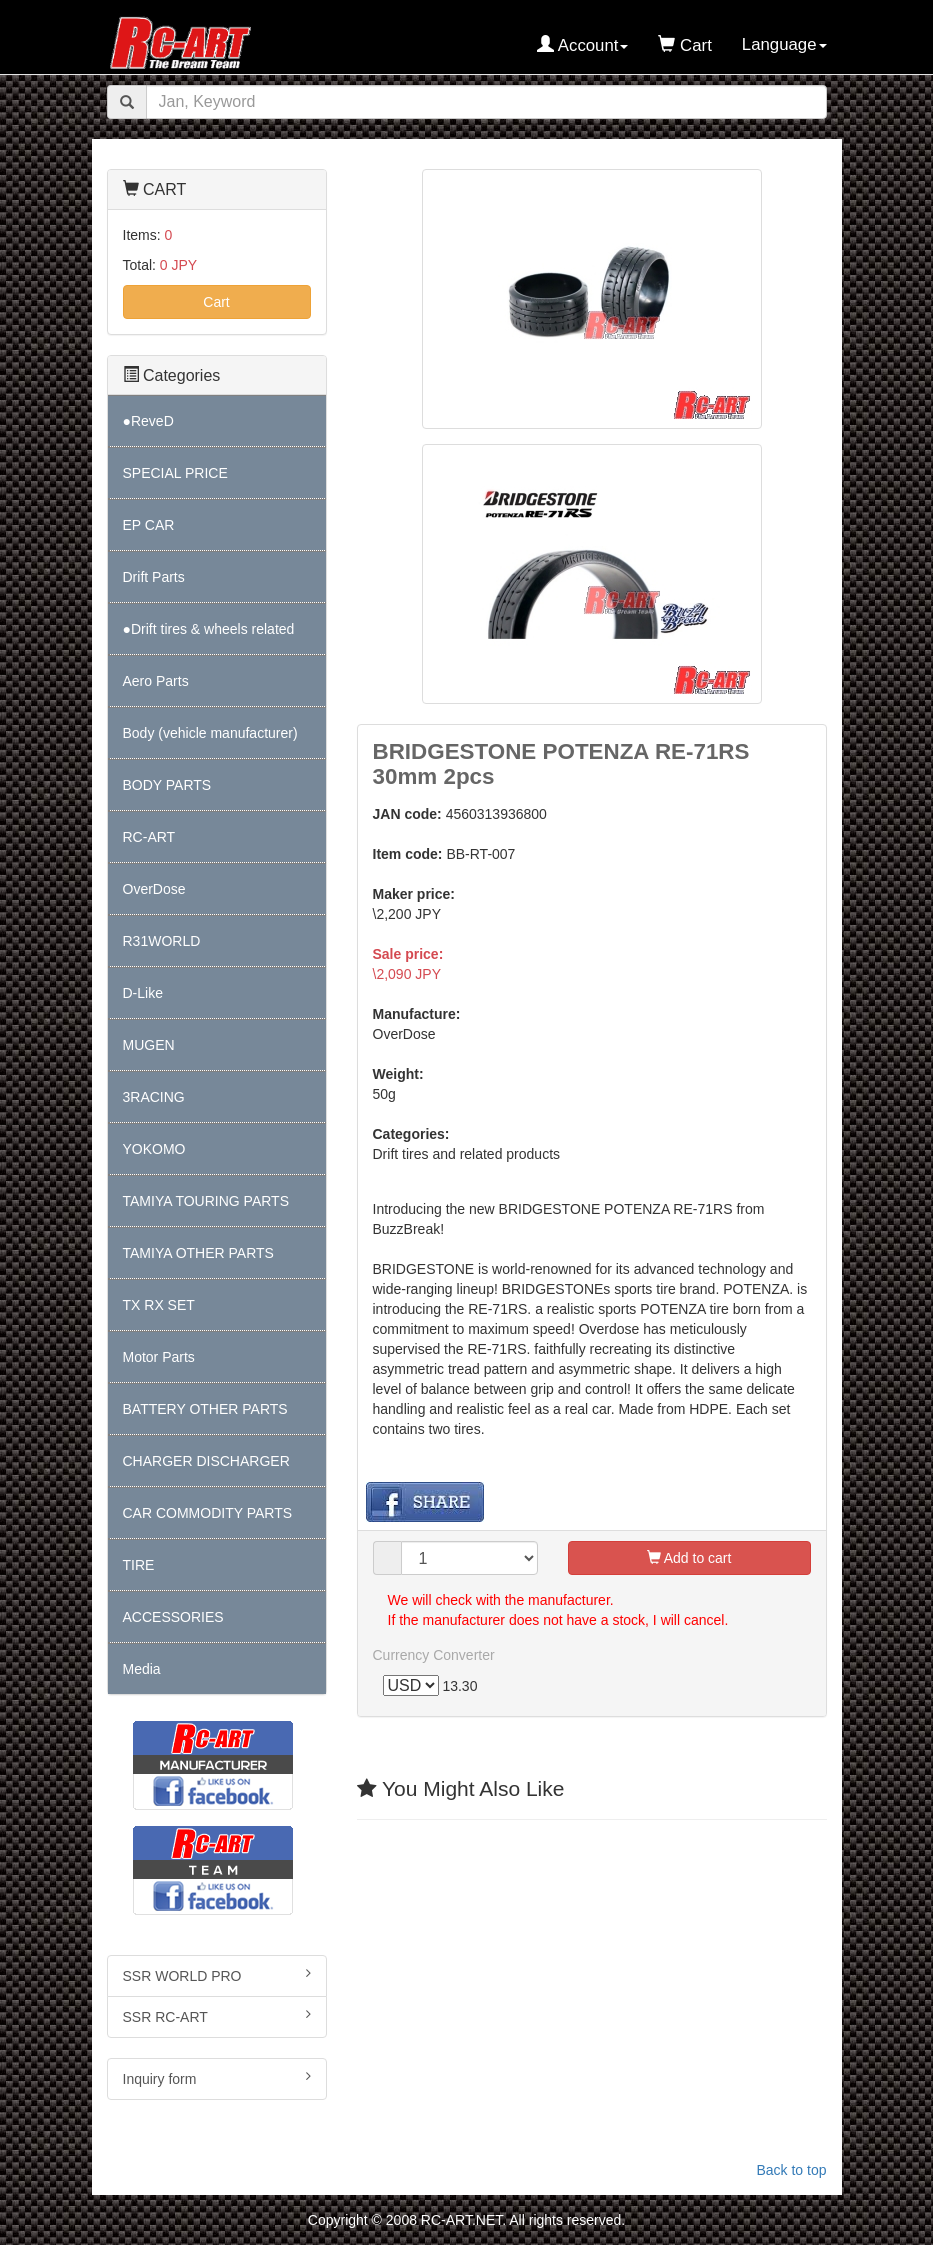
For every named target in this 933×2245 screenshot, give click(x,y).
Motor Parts (159, 1357)
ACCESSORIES (173, 1617)
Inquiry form (217, 2078)
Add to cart (689, 1558)
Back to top (791, 2170)
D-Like (143, 993)
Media (142, 1669)
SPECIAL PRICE (175, 473)
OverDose (154, 889)
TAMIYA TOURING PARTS (206, 1201)
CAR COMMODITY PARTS (208, 1513)
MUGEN (149, 1045)
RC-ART (149, 837)
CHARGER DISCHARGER (206, 1461)
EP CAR (149, 525)
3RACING (154, 1097)
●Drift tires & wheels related (209, 629)
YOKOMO (154, 1149)
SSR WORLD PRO (217, 1975)
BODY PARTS (167, 785)
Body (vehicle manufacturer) (210, 733)
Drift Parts (154, 577)
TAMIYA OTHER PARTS (198, 1253)
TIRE (139, 1565)
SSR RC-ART (217, 2016)
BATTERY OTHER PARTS (205, 1409)
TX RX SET (159, 1305)
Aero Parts (156, 681)
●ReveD (148, 421)
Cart (216, 302)
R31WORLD (162, 941)
